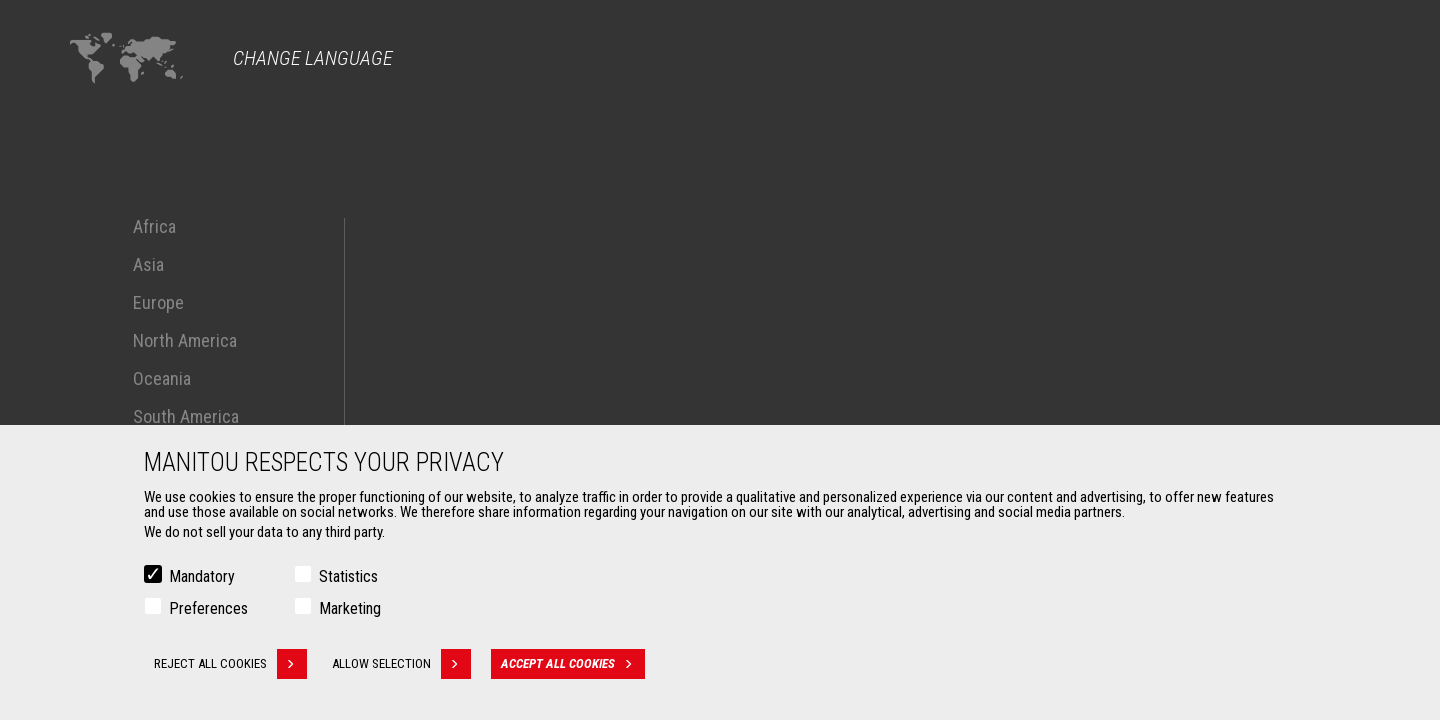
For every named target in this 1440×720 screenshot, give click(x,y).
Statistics (348, 580)
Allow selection (401, 668)
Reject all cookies (230, 668)
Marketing (350, 612)
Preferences (208, 612)
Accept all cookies (573, 668)
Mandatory (202, 580)
